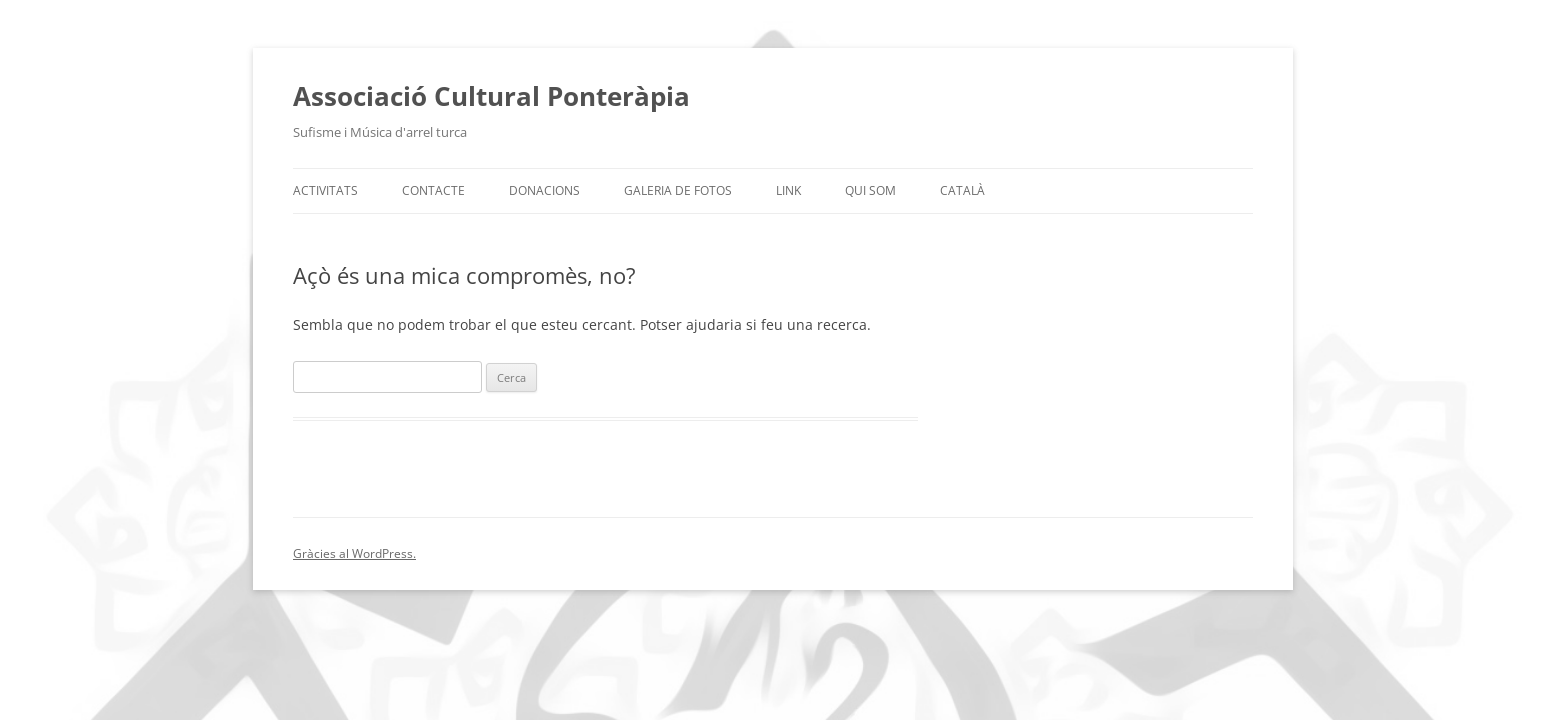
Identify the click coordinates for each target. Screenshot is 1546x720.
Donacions (544, 190)
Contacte (433, 190)
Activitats (325, 190)
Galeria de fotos (678, 190)
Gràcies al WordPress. (354, 553)
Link (788, 190)
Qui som (870, 190)
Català (962, 190)
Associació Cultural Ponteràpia (491, 96)
